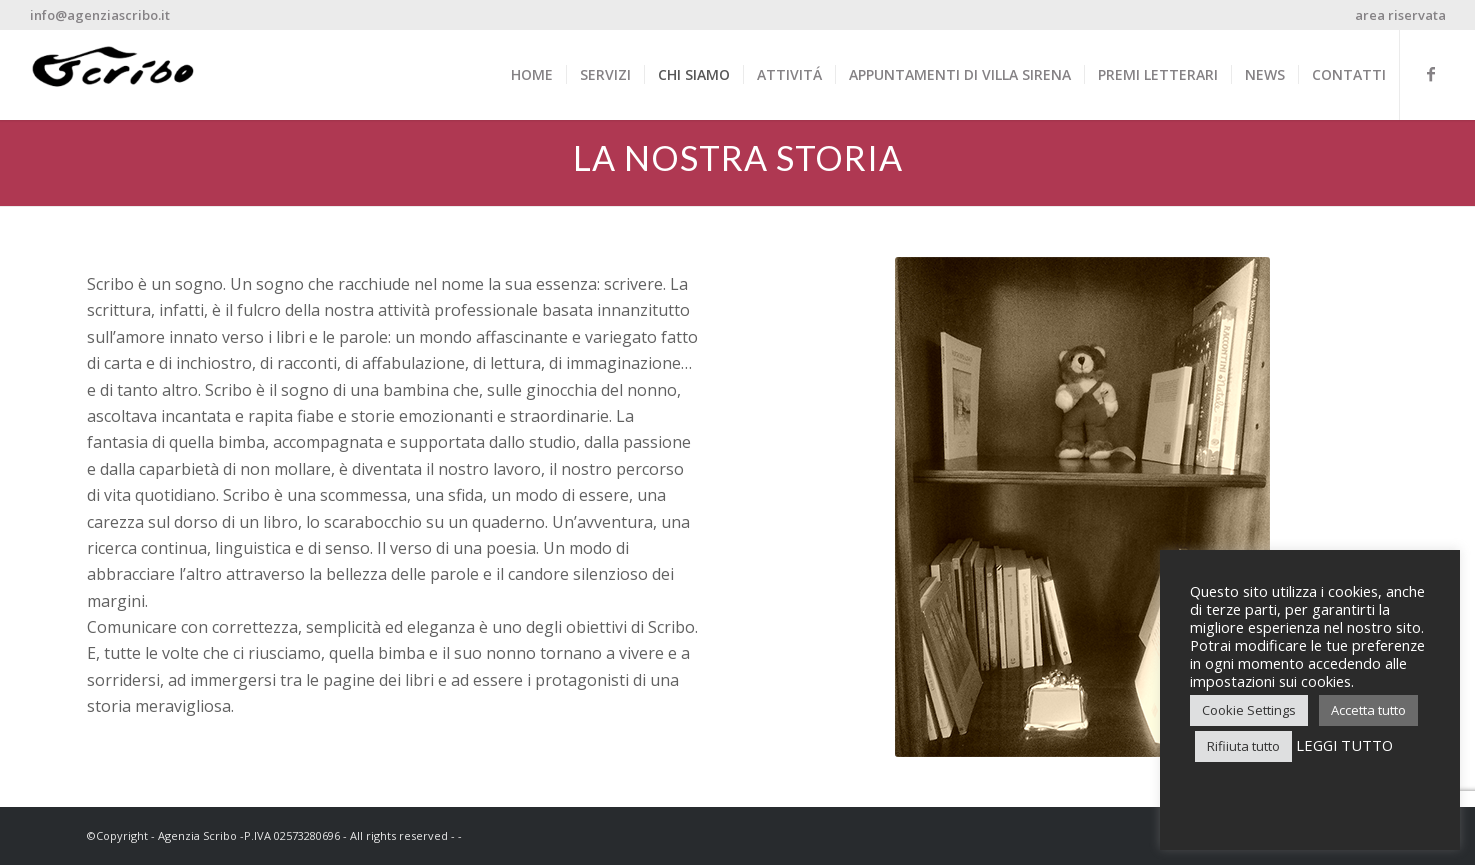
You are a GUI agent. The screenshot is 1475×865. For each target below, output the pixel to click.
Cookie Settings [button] (1249, 710)
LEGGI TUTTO (1344, 745)
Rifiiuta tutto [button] (1243, 746)
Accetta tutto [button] (1368, 710)
